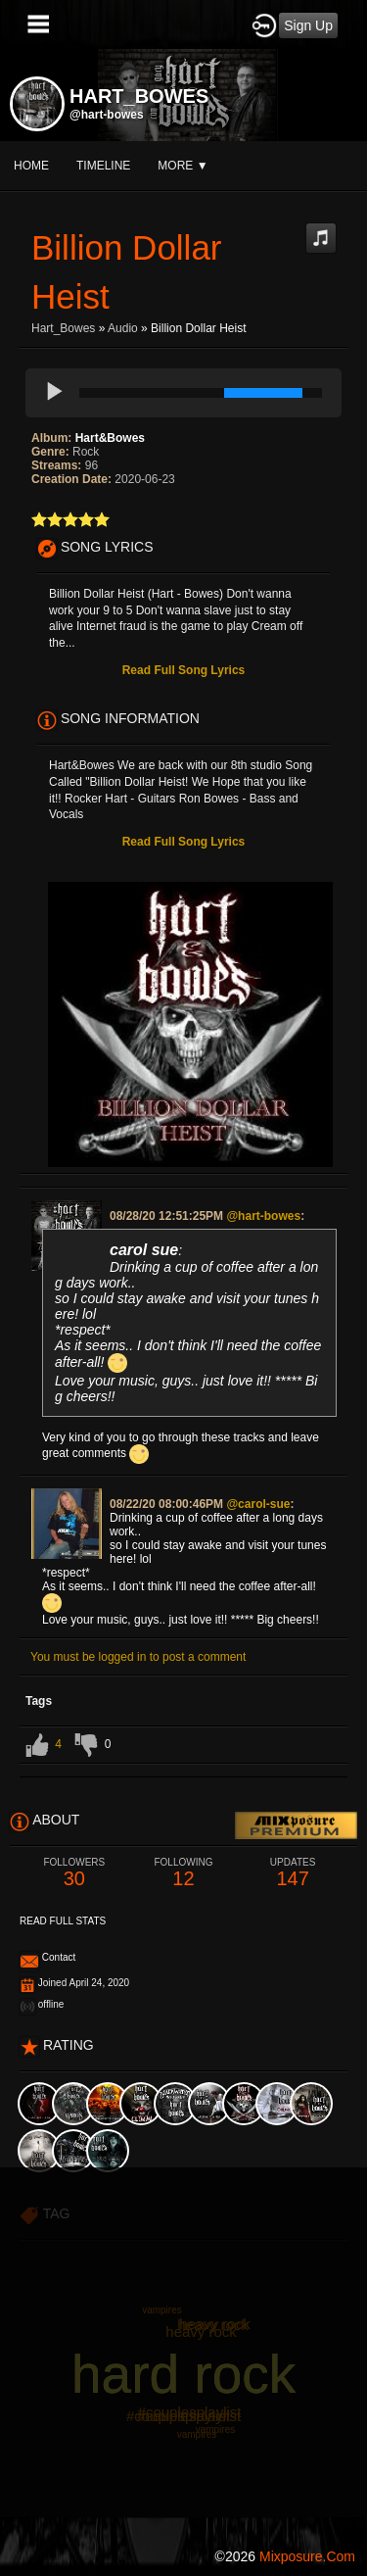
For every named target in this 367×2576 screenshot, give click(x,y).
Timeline (103, 165)
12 (184, 1873)
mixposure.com (307, 2556)
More (182, 165)
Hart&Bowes (110, 438)
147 (292, 1873)
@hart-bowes (106, 115)
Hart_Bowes (63, 328)
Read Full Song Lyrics (184, 670)
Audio (123, 328)
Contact (58, 1957)
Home (31, 165)
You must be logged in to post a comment (138, 1657)
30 (74, 1873)
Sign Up (308, 25)
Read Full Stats (63, 1921)
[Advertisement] (183, 2351)
